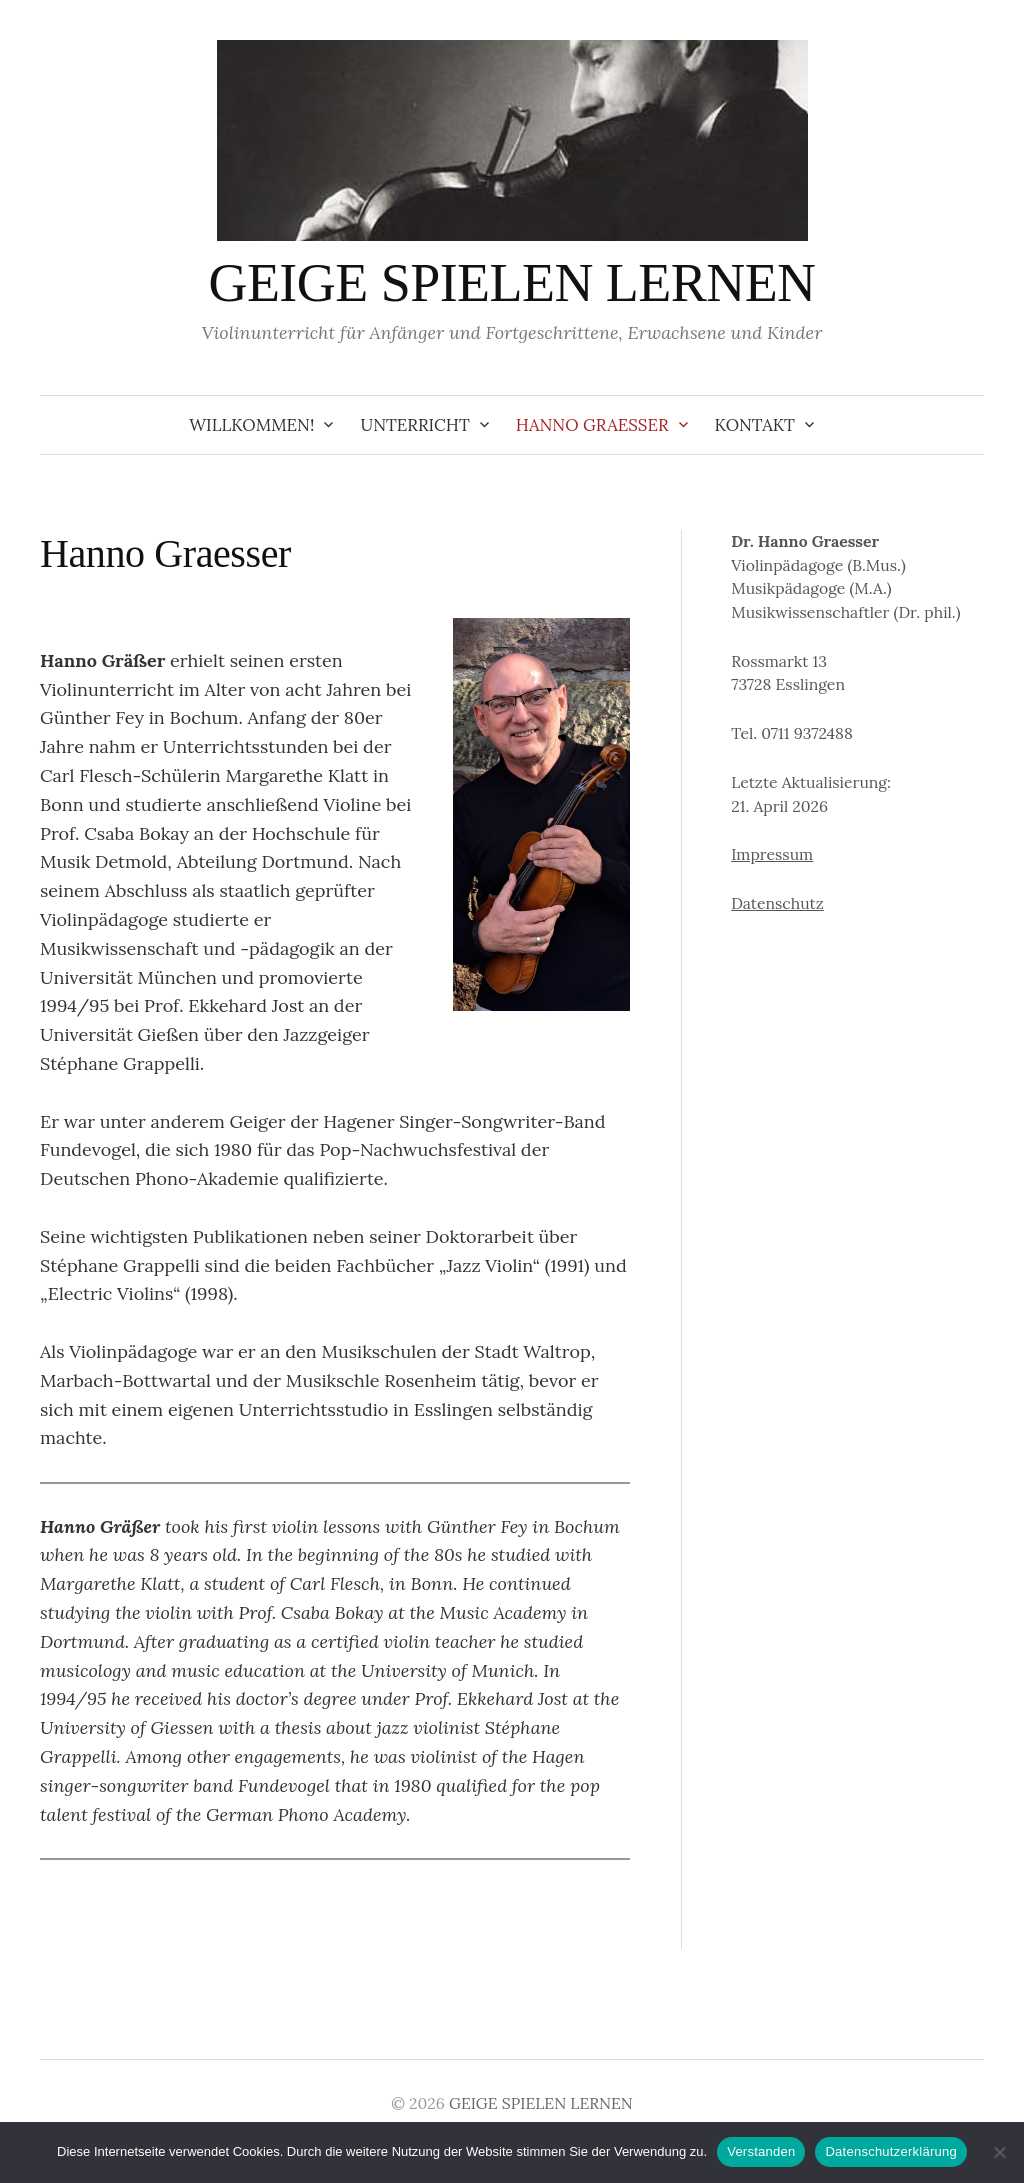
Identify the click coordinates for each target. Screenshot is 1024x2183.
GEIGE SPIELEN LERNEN (511, 283)
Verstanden (761, 2151)
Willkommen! (251, 425)
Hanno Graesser (592, 425)
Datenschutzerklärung (890, 2151)
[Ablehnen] (999, 2152)
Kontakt (755, 425)
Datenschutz (777, 903)
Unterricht (414, 425)
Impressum (772, 854)
